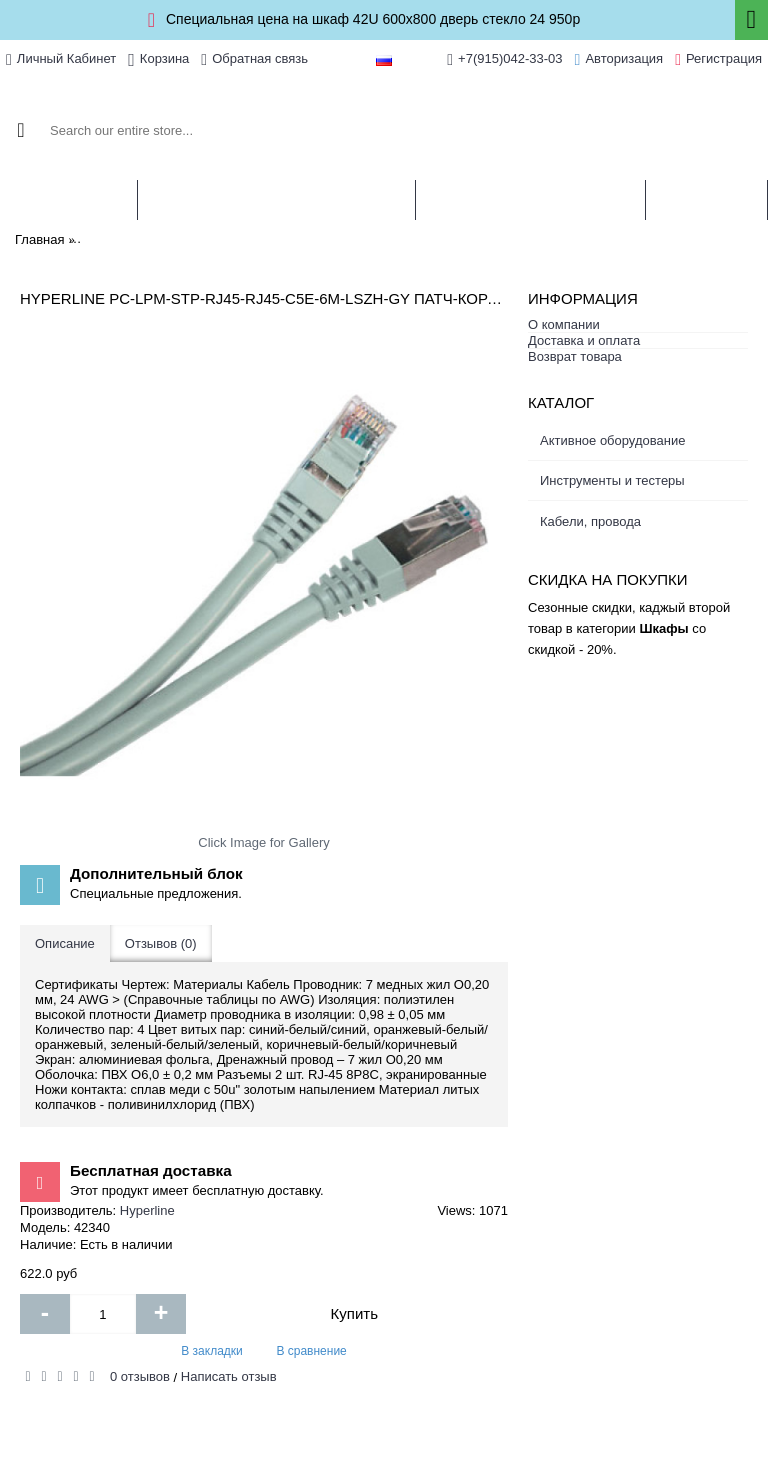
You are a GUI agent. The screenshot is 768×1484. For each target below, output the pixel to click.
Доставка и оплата (584, 340)
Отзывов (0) (161, 943)
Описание (65, 943)
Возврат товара (575, 356)
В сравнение (311, 1351)
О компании (564, 324)
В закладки (212, 1351)
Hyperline (147, 1210)
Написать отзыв (229, 1376)
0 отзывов (140, 1376)
